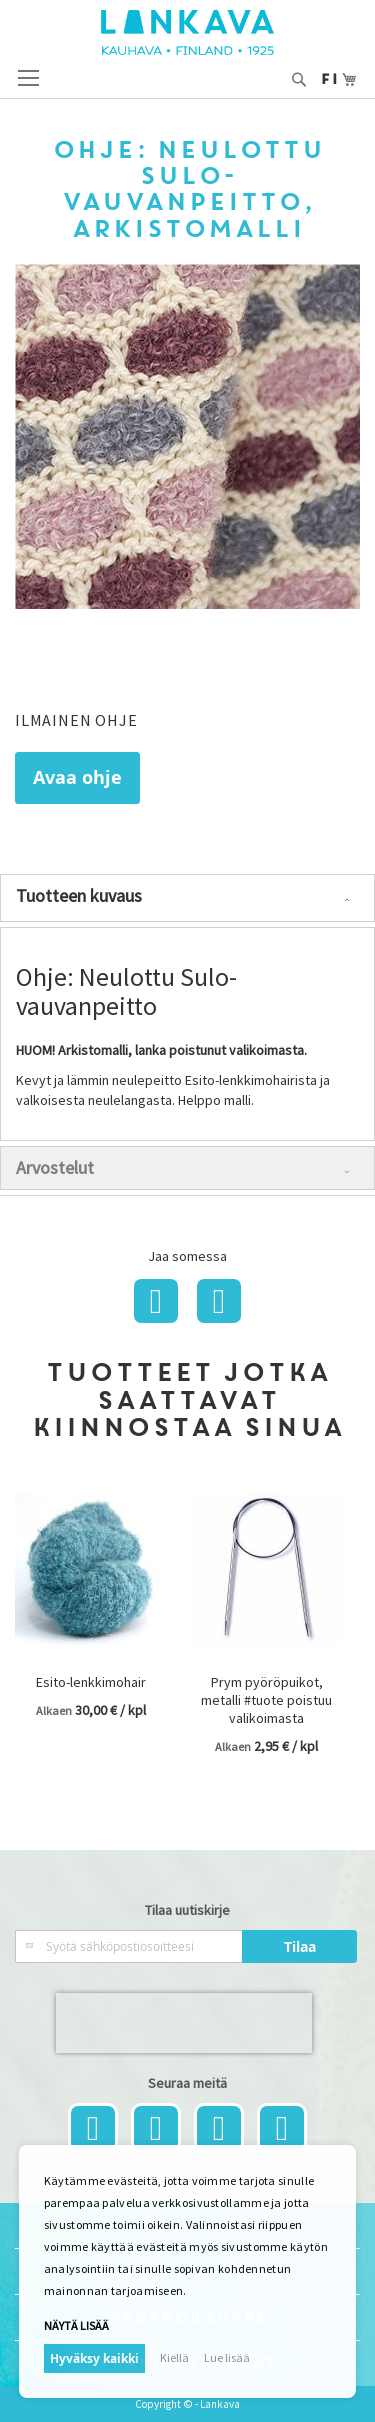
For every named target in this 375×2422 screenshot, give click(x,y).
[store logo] (187, 32)
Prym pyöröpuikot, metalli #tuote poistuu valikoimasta (266, 1700)
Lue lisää (227, 2357)
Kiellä (174, 2357)
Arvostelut (55, 1167)
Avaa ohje (77, 777)
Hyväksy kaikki (94, 2358)
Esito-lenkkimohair (91, 1682)
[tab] (187, 898)
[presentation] (184, 2023)
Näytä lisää (76, 2325)
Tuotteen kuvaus (79, 895)
